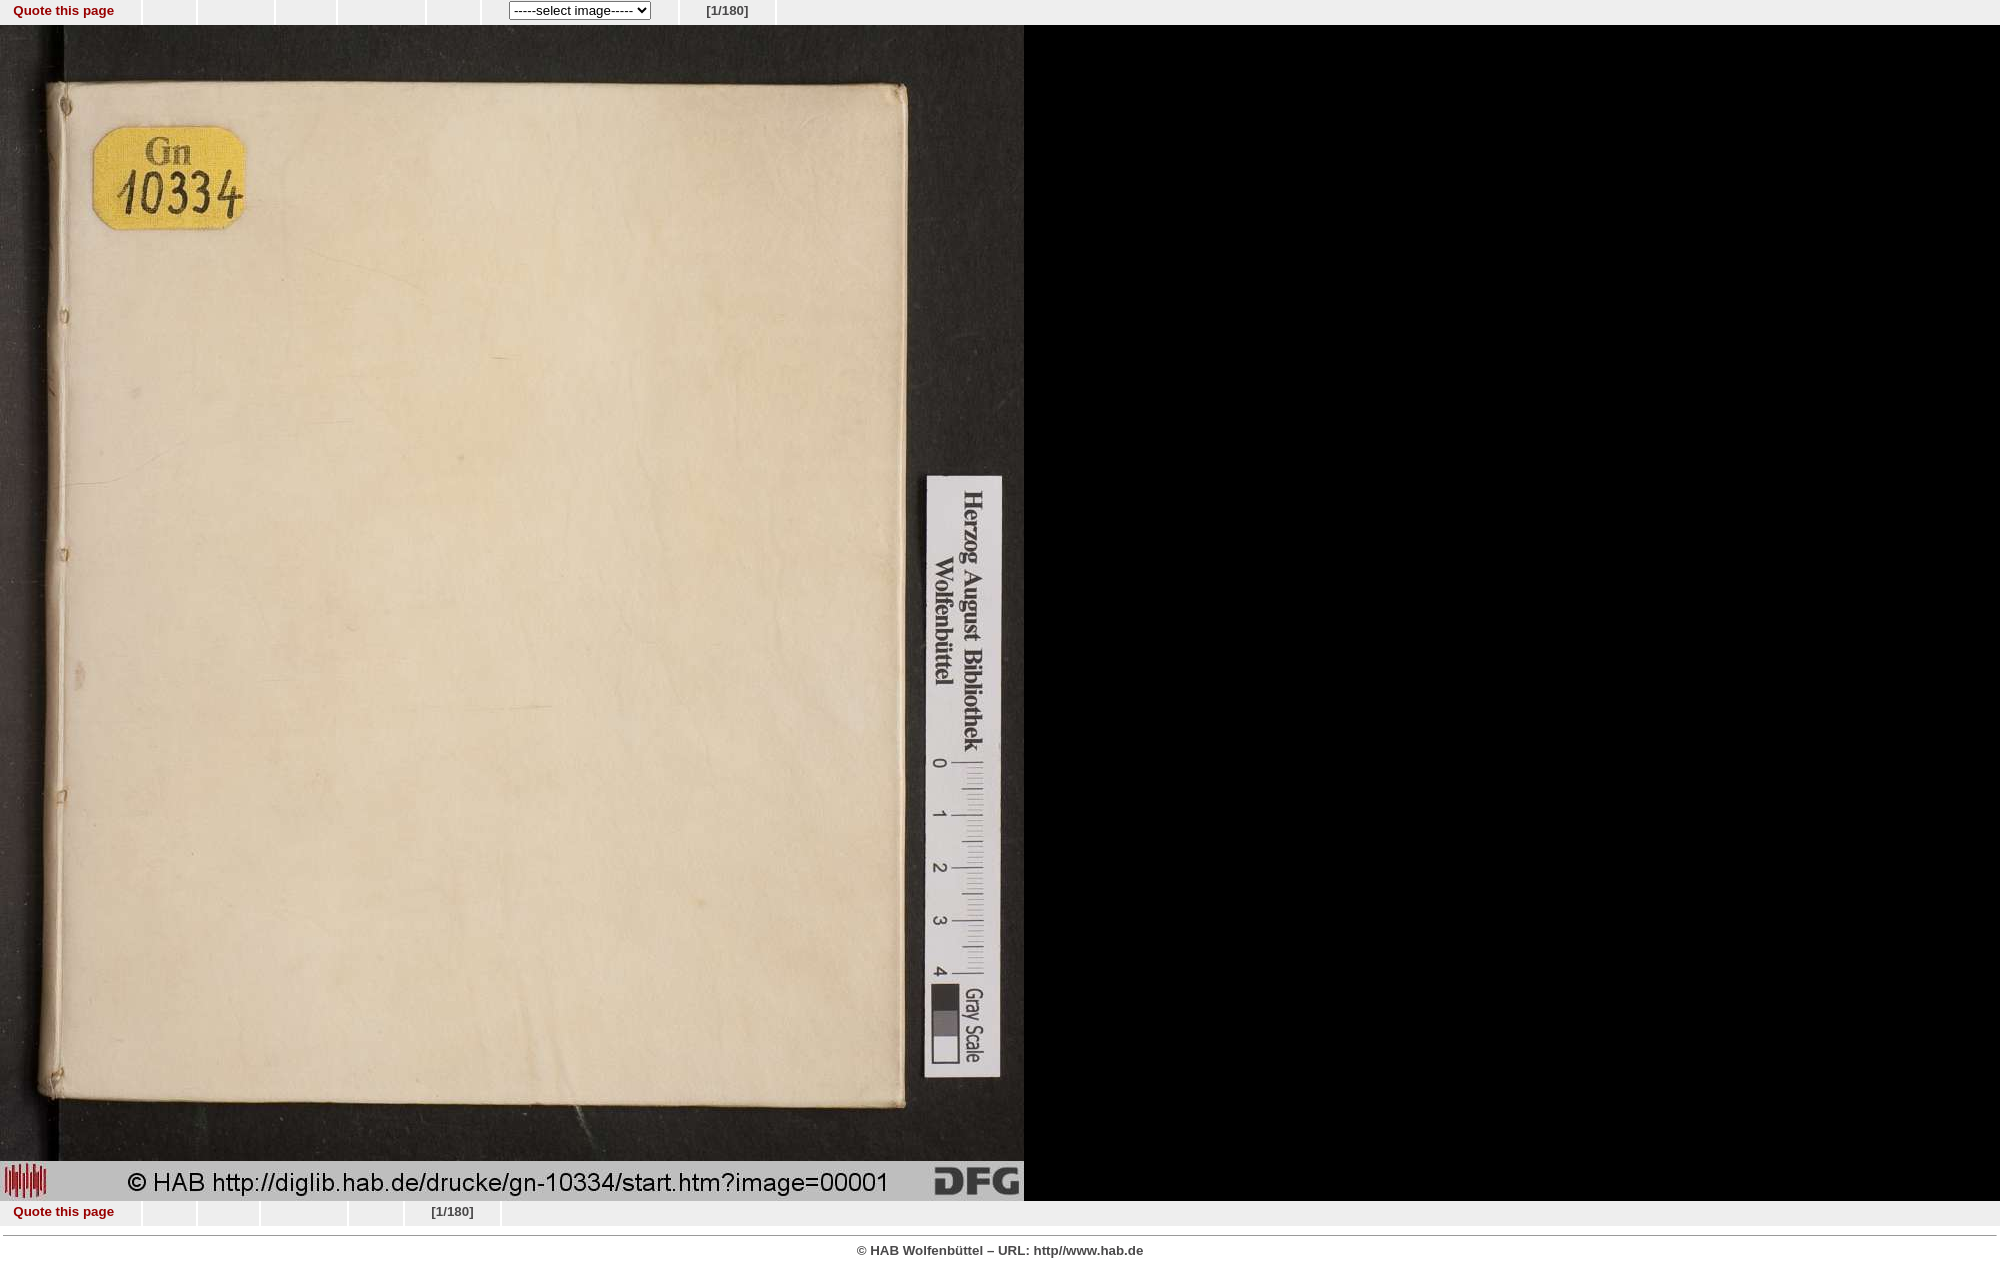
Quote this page (63, 10)
